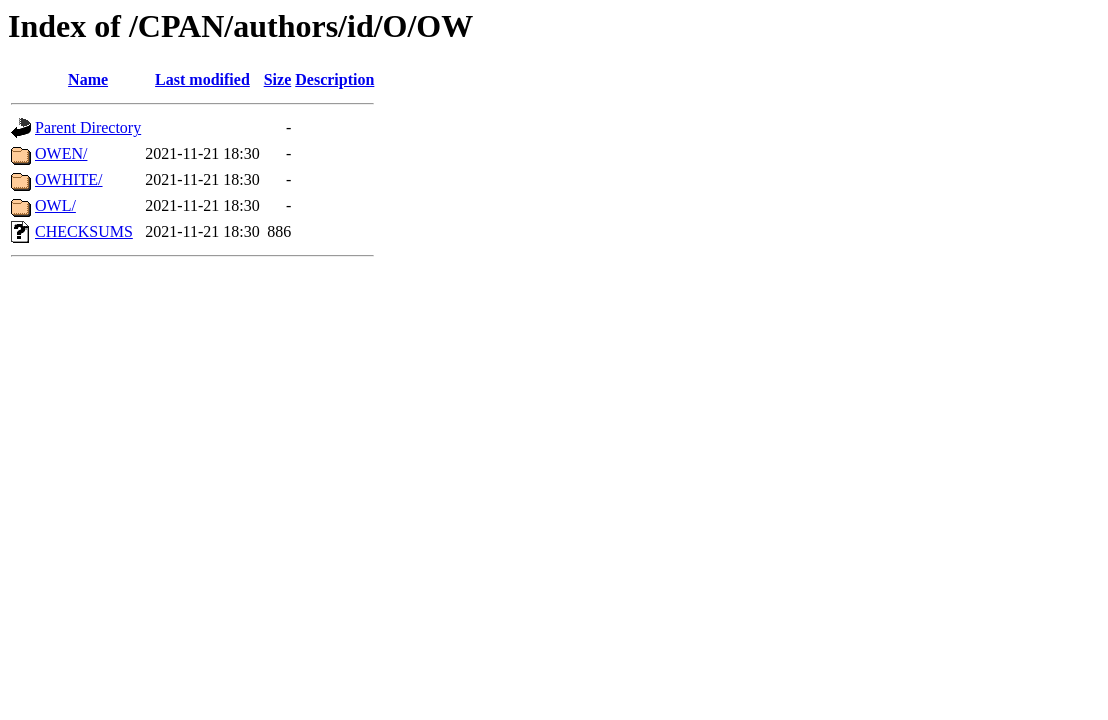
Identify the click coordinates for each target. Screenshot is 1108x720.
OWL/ (55, 205)
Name (88, 79)
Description (334, 79)
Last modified (202, 79)
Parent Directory (88, 127)
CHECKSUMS (84, 231)
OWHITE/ (69, 179)
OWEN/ (61, 153)
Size (278, 79)
